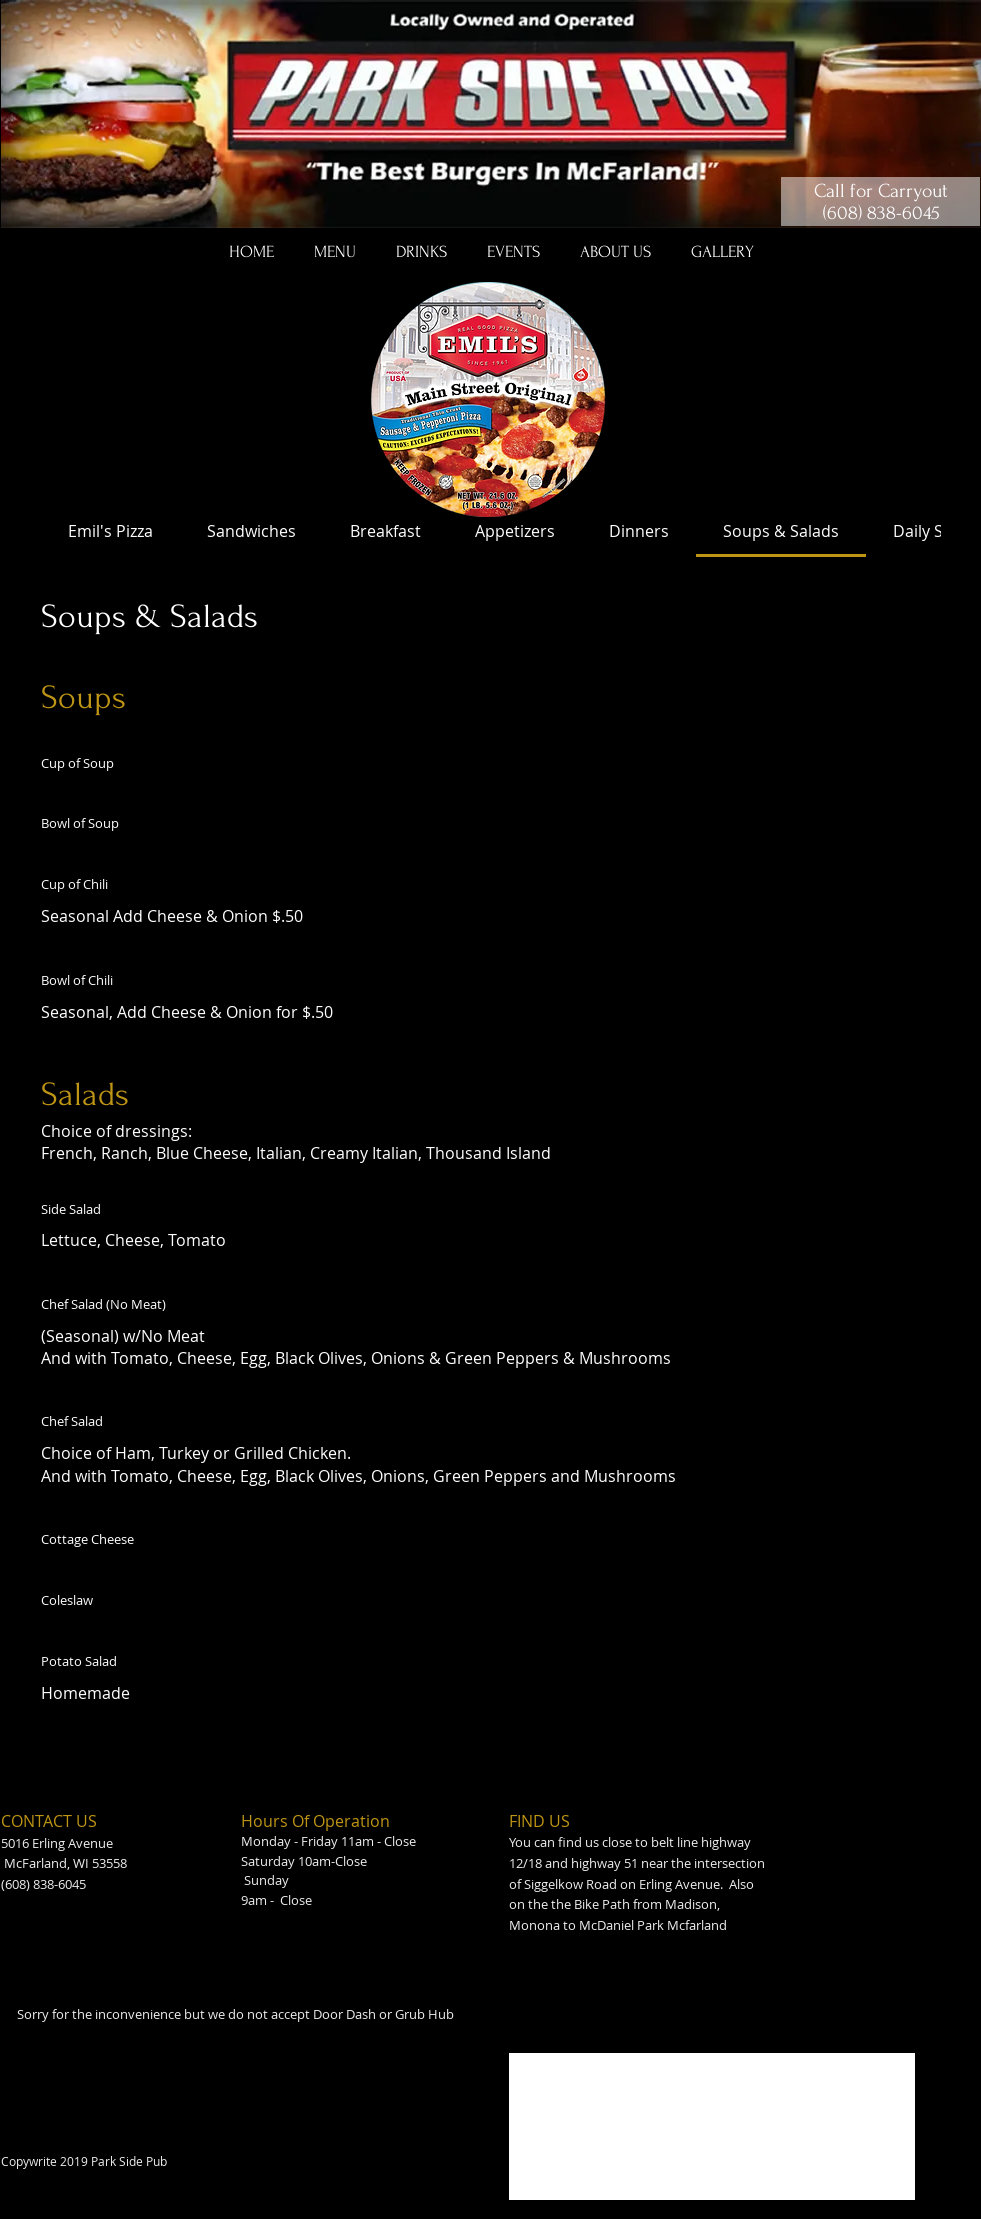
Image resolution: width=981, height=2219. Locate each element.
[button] (335, 252)
